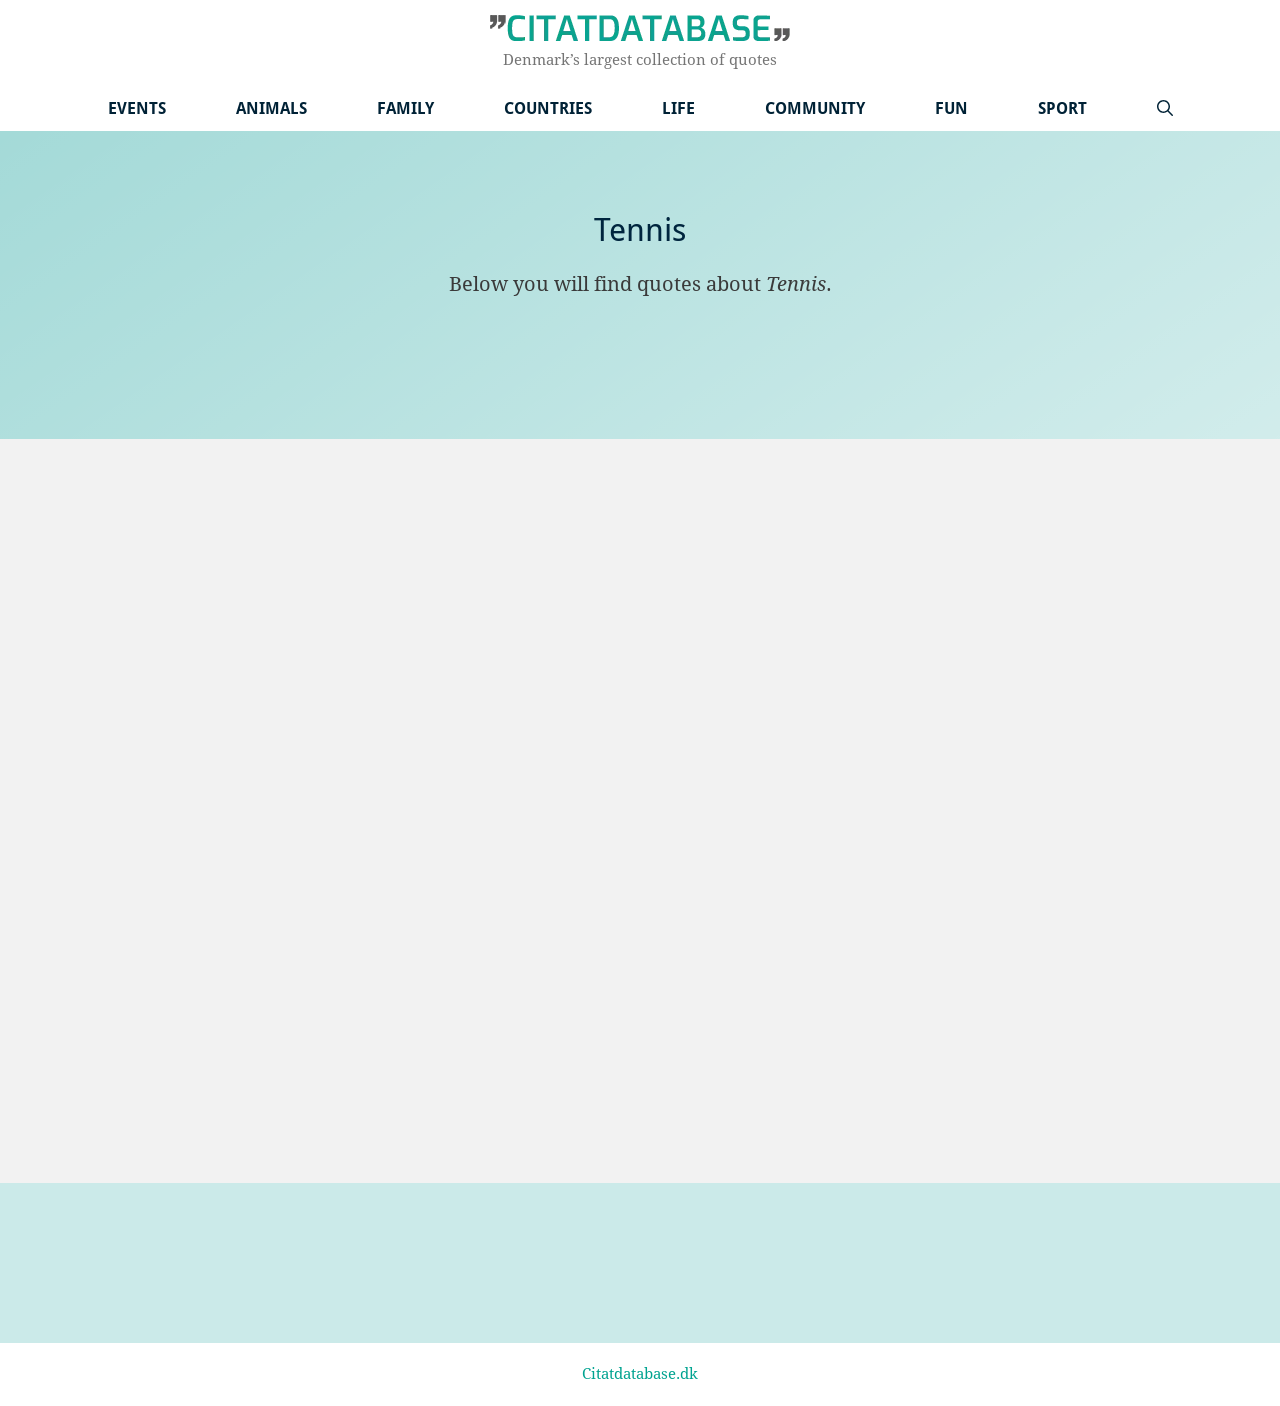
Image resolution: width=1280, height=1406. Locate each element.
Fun (951, 108)
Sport (1062, 108)
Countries (548, 108)
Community (815, 108)
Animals (271, 108)
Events (137, 108)
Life (678, 108)
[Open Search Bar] (1165, 108)
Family (405, 108)
